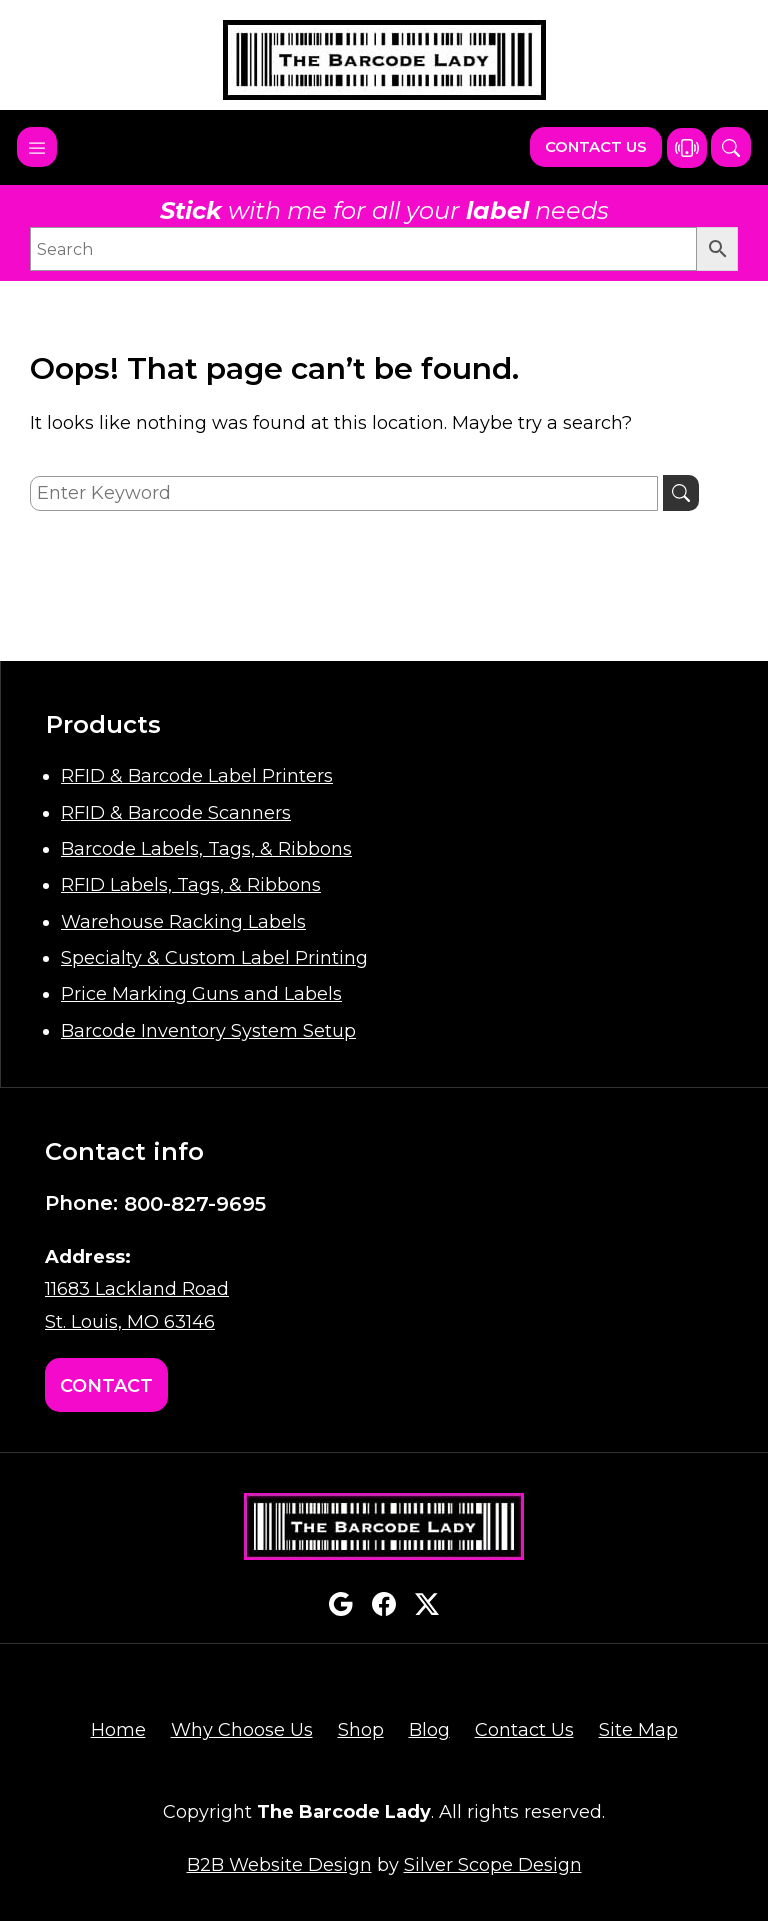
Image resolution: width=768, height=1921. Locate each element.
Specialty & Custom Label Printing (214, 958)
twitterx (427, 1604)
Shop (361, 1730)
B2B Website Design (279, 1865)
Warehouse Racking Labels (183, 922)
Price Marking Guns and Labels (201, 994)
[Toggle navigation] (37, 147)
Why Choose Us (242, 1730)
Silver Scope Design (493, 1865)
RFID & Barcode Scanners (176, 813)
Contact (106, 1386)
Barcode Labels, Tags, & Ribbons (206, 849)
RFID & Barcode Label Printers (197, 776)
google (341, 1604)
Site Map (638, 1730)
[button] (731, 147)
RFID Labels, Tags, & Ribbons (191, 885)
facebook (384, 1604)
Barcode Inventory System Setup (208, 1031)
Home (118, 1730)
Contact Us (596, 146)
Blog (429, 1730)
